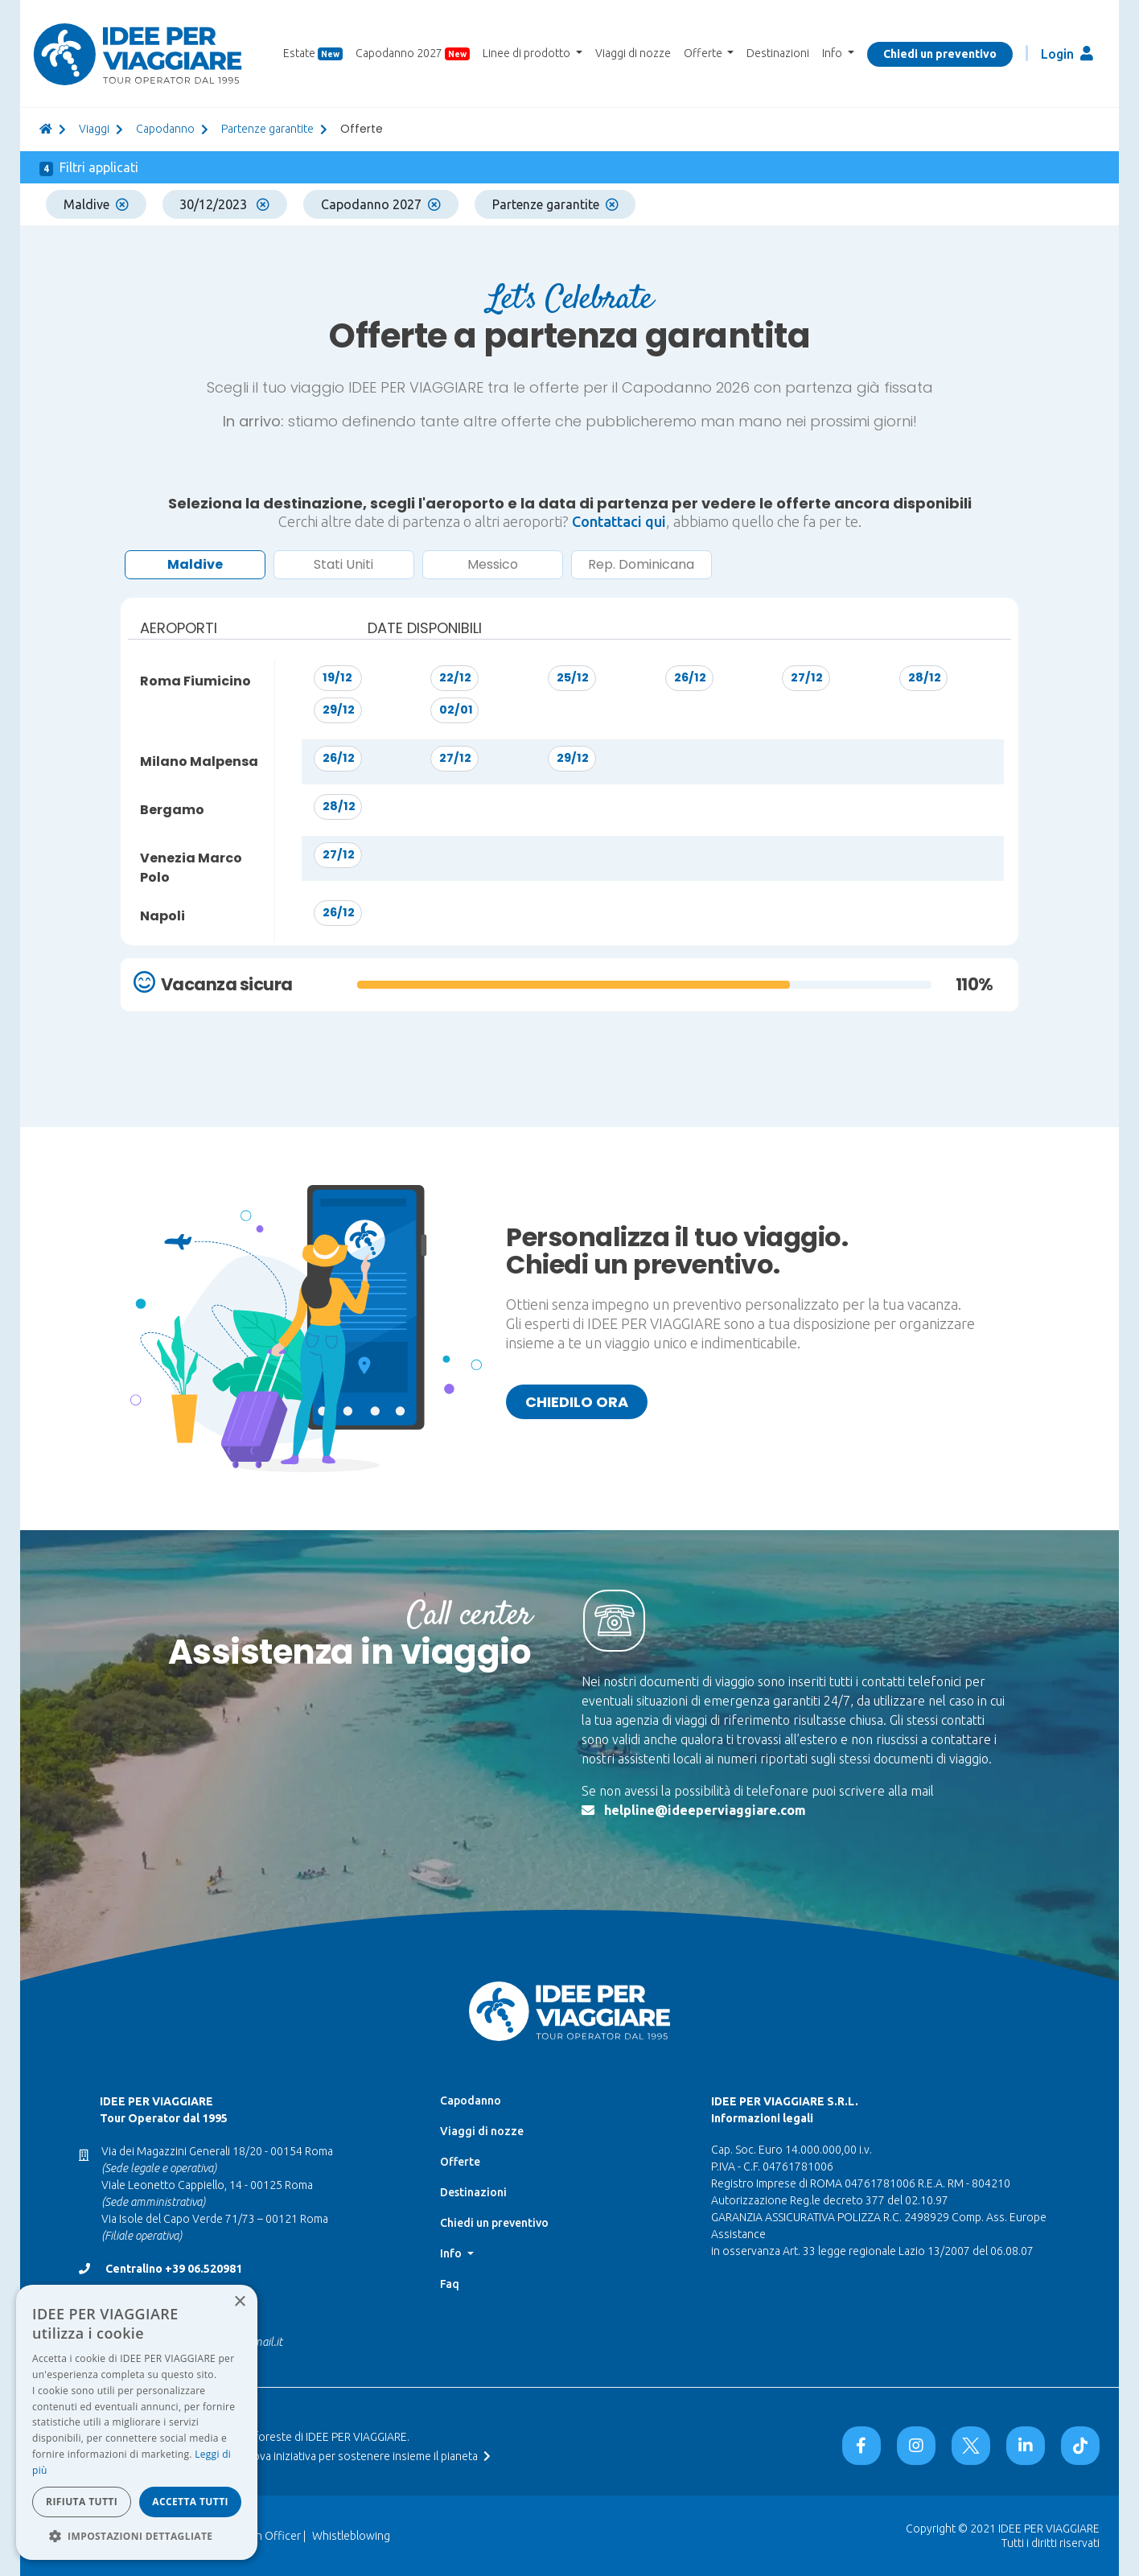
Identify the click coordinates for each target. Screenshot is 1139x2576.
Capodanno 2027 (413, 53)
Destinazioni (777, 53)
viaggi (94, 128)
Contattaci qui (619, 521)
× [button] (239, 2302)
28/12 (924, 677)
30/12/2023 (224, 204)
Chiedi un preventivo (940, 53)
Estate (313, 53)
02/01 (456, 710)
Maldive (96, 204)
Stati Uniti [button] (343, 564)
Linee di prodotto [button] (528, 53)
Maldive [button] (195, 564)
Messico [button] (492, 564)
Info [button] (833, 53)
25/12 (573, 677)
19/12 (337, 677)
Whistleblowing (351, 2535)
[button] (136, 2536)
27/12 (807, 677)
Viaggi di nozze (633, 53)
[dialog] (136, 2422)
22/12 (455, 677)
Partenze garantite (267, 128)
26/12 (690, 677)
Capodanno (165, 128)
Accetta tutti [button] (190, 2501)
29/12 (339, 710)
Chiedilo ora (576, 1402)
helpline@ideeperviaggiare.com (705, 1810)
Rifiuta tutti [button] (81, 2501)
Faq (449, 2284)
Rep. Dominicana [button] (641, 564)
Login (1067, 53)
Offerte (460, 2161)
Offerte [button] (704, 53)
